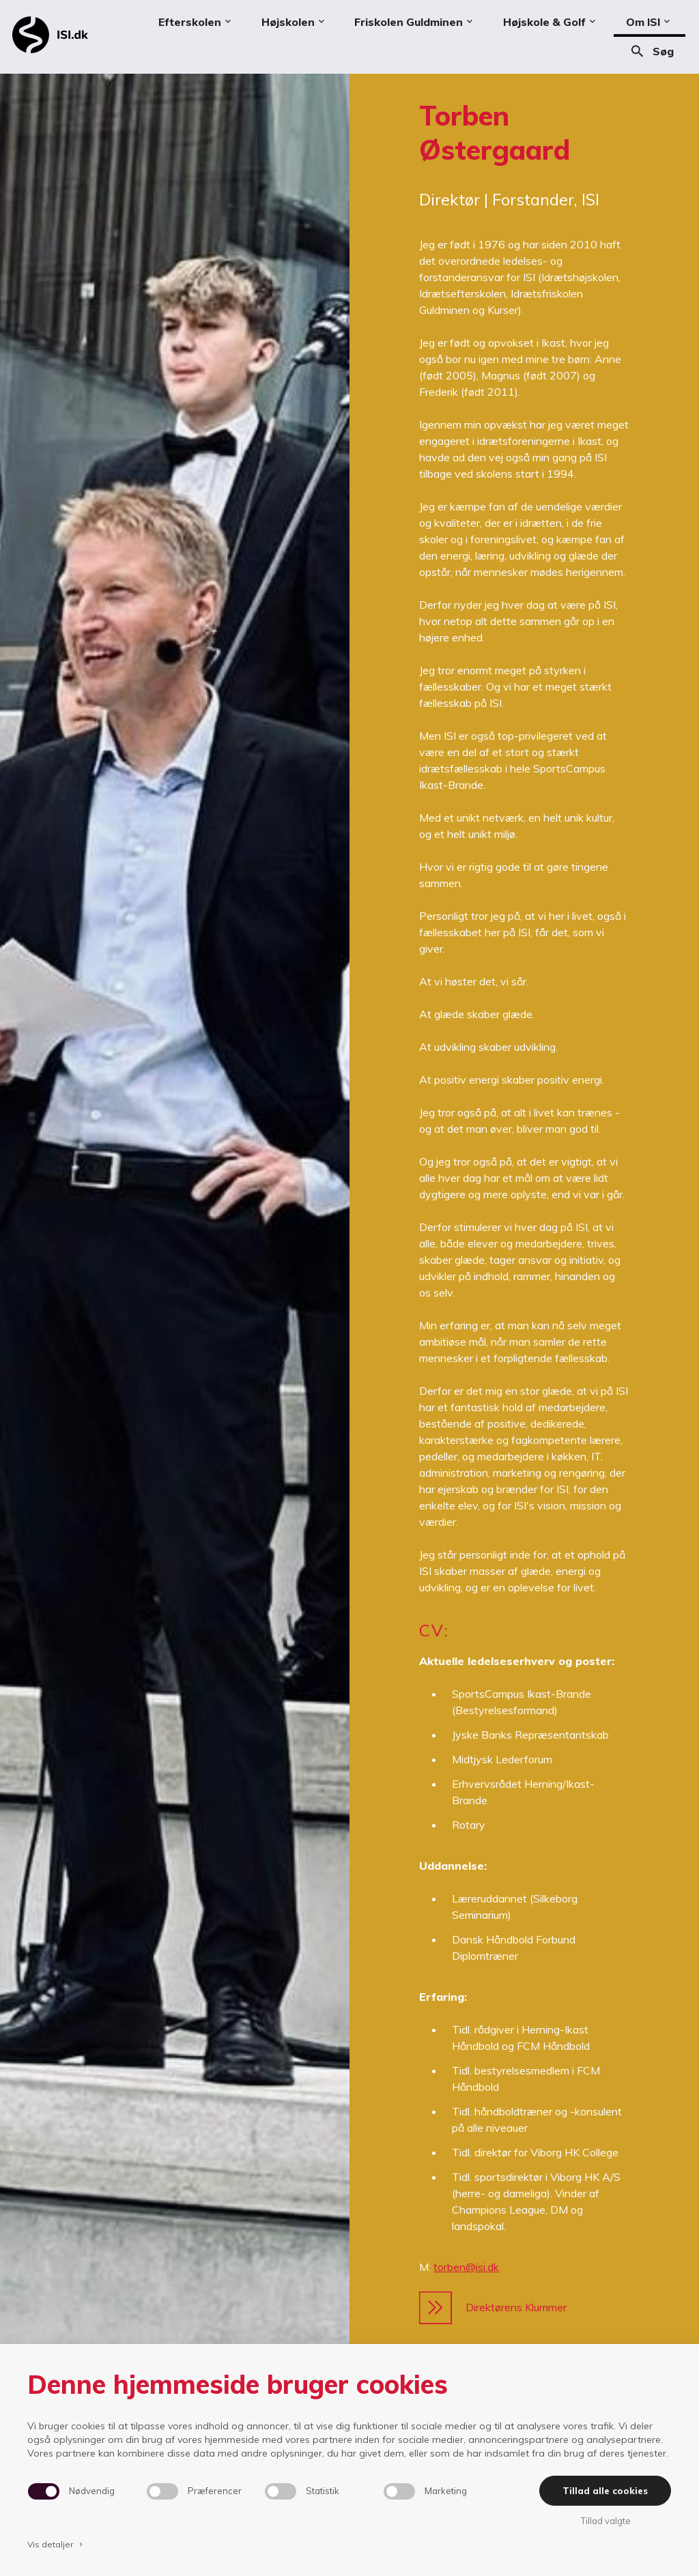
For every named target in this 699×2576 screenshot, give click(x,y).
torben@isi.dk (466, 2267)
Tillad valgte (605, 2520)
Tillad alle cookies (605, 2490)
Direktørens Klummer (493, 2307)
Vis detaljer (56, 2544)
